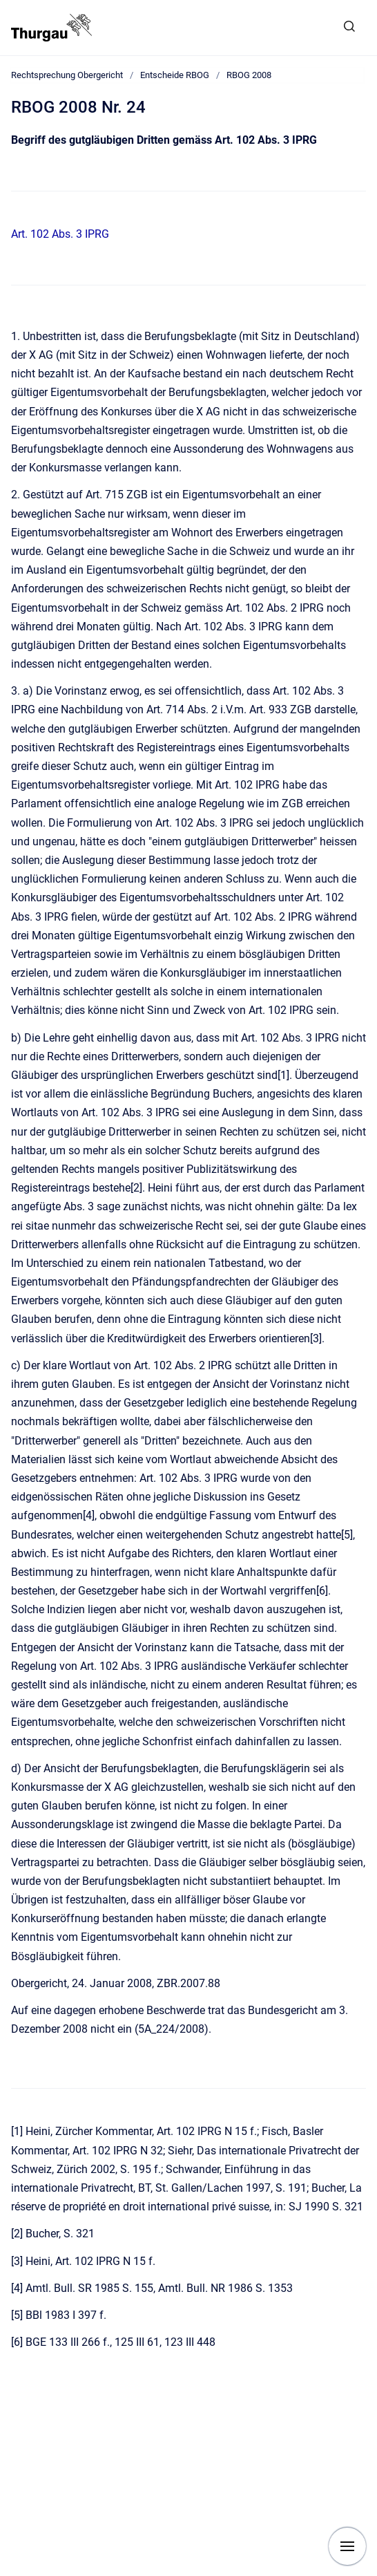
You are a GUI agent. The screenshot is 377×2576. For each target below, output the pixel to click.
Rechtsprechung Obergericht (67, 75)
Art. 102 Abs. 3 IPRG (60, 234)
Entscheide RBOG (174, 75)
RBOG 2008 (248, 75)
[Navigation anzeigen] (347, 2546)
